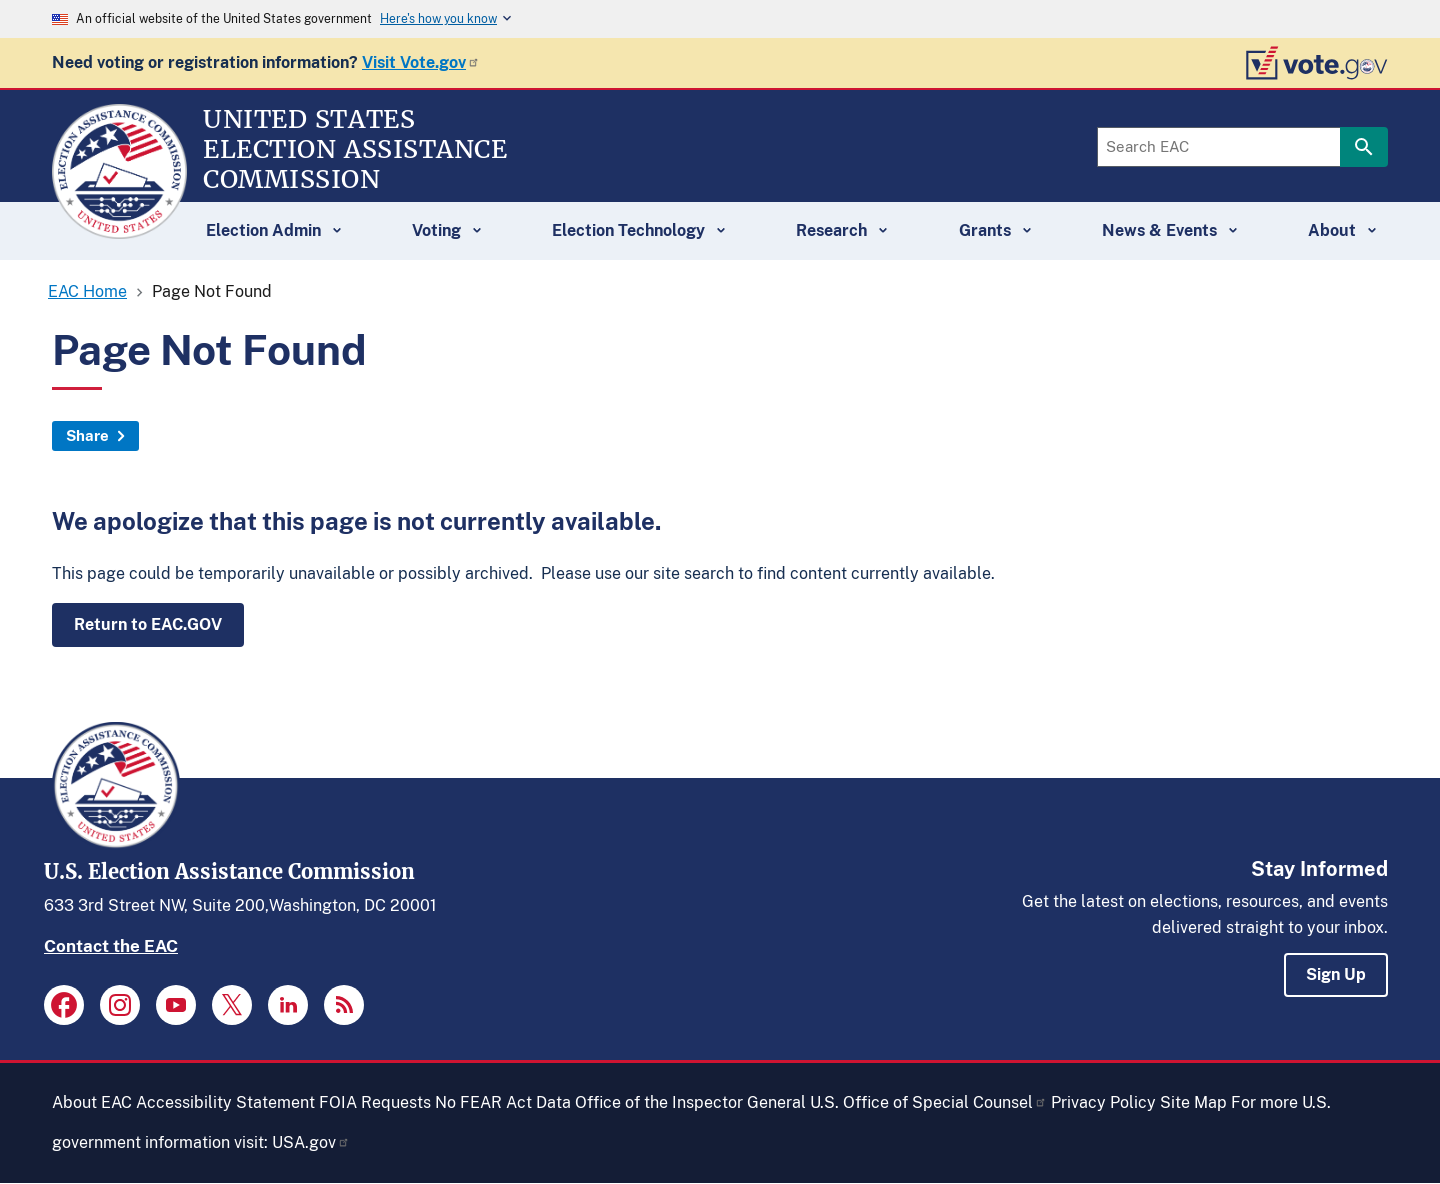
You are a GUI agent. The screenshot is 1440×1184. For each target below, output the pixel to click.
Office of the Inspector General (690, 1102)
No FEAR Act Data (503, 1102)
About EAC (92, 1102)
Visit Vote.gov (421, 62)
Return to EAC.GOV (148, 624)
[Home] (119, 230)
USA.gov (311, 1142)
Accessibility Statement (225, 1102)
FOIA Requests (375, 1102)
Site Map (1193, 1102)
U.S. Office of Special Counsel (928, 1102)
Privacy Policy (1103, 1102)
